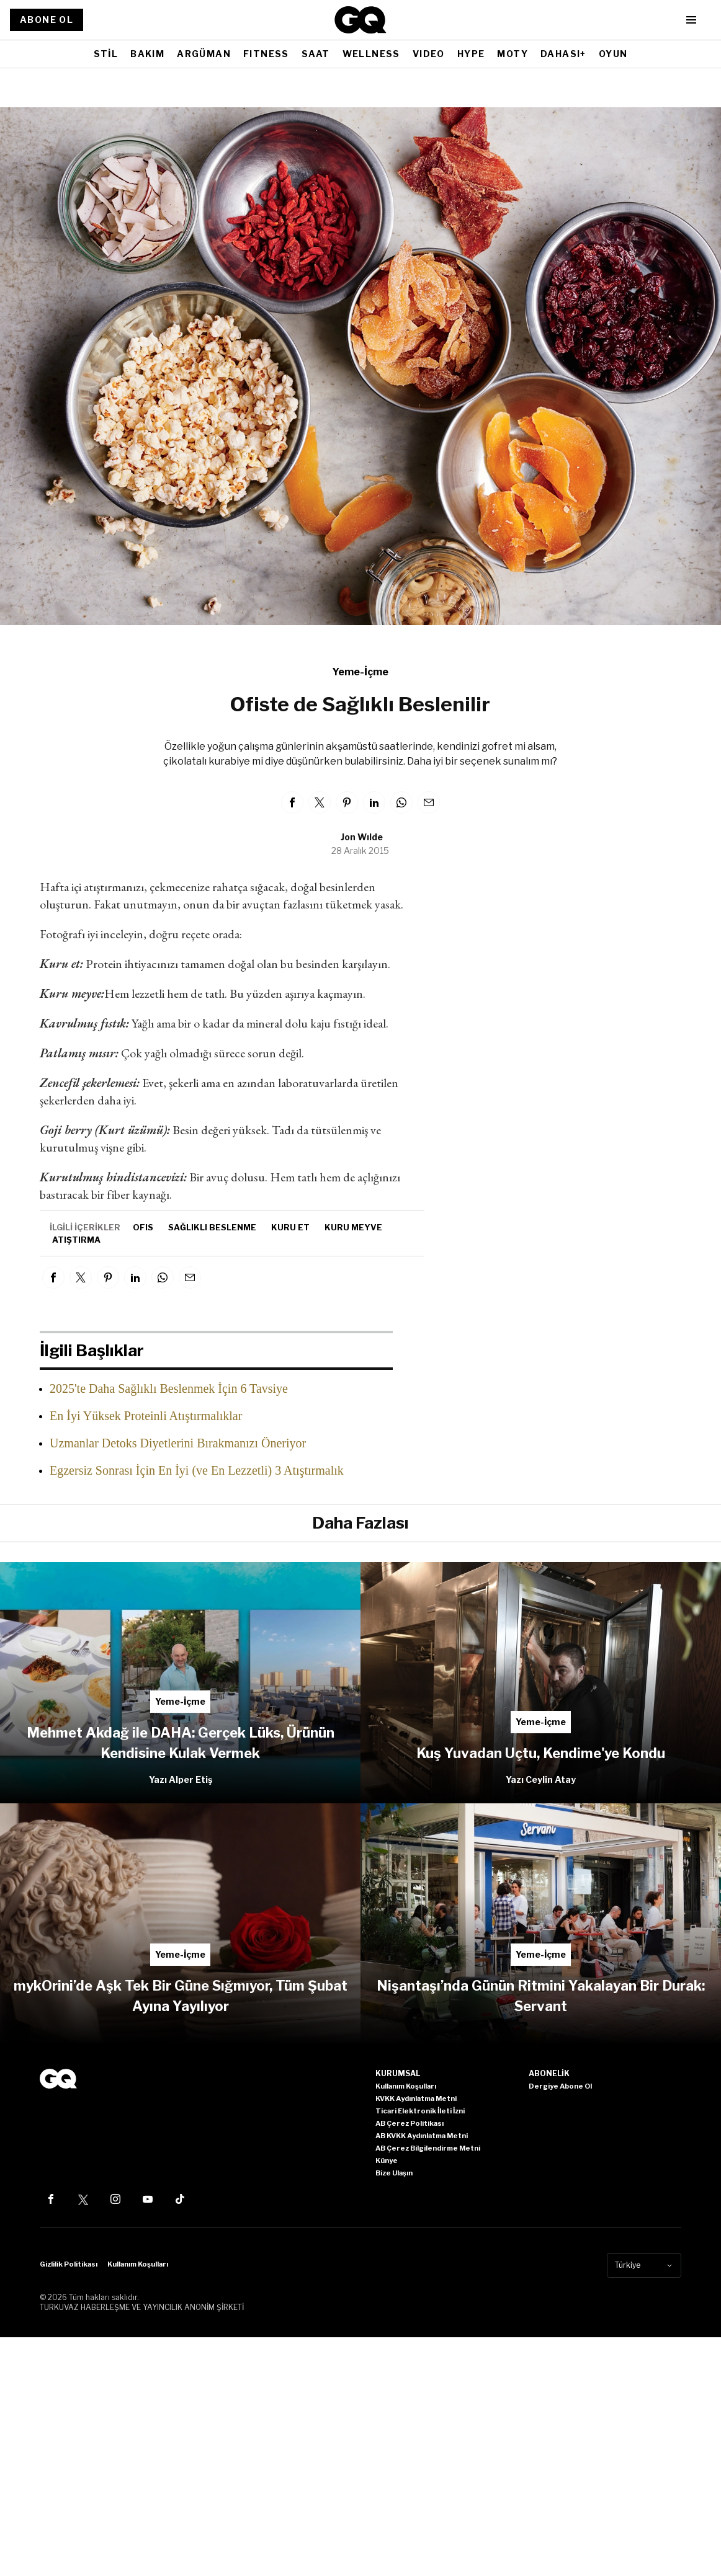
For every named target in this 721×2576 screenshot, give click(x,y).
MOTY (512, 53)
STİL (106, 53)
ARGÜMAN (204, 53)
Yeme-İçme (360, 672)
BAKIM (147, 53)
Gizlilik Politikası (68, 2264)
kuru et (290, 1227)
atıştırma (76, 1240)
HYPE (471, 53)
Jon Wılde (362, 837)
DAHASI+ (563, 53)
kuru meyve (353, 1227)
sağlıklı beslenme (212, 1227)
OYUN (613, 53)
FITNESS (266, 53)
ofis (143, 1227)
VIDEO (429, 53)
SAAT (316, 53)
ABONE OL (46, 19)
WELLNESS (371, 53)
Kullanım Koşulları (137, 2264)
